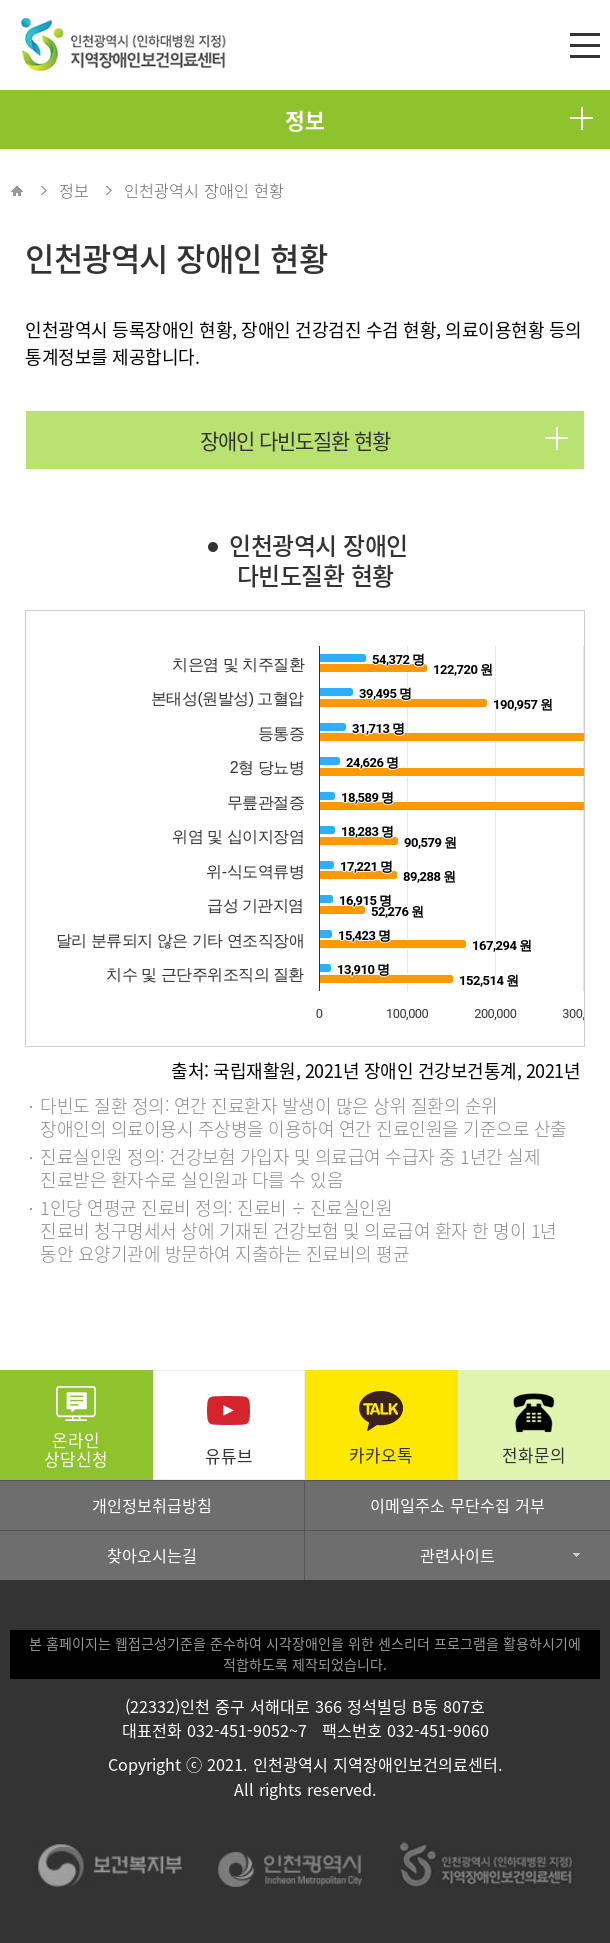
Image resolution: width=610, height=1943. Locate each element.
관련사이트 (457, 1555)
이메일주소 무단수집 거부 (457, 1505)
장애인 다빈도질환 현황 (384, 440)
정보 (439, 120)
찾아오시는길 (152, 1555)
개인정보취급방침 (152, 1505)
